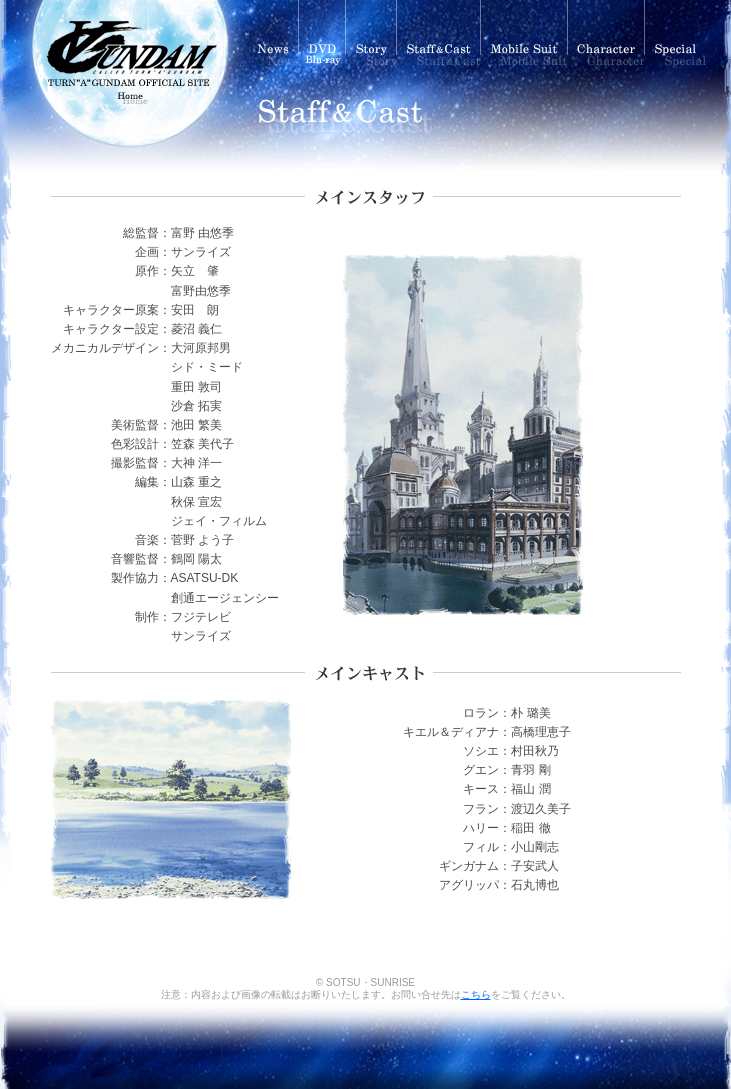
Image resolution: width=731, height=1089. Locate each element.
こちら (476, 994)
